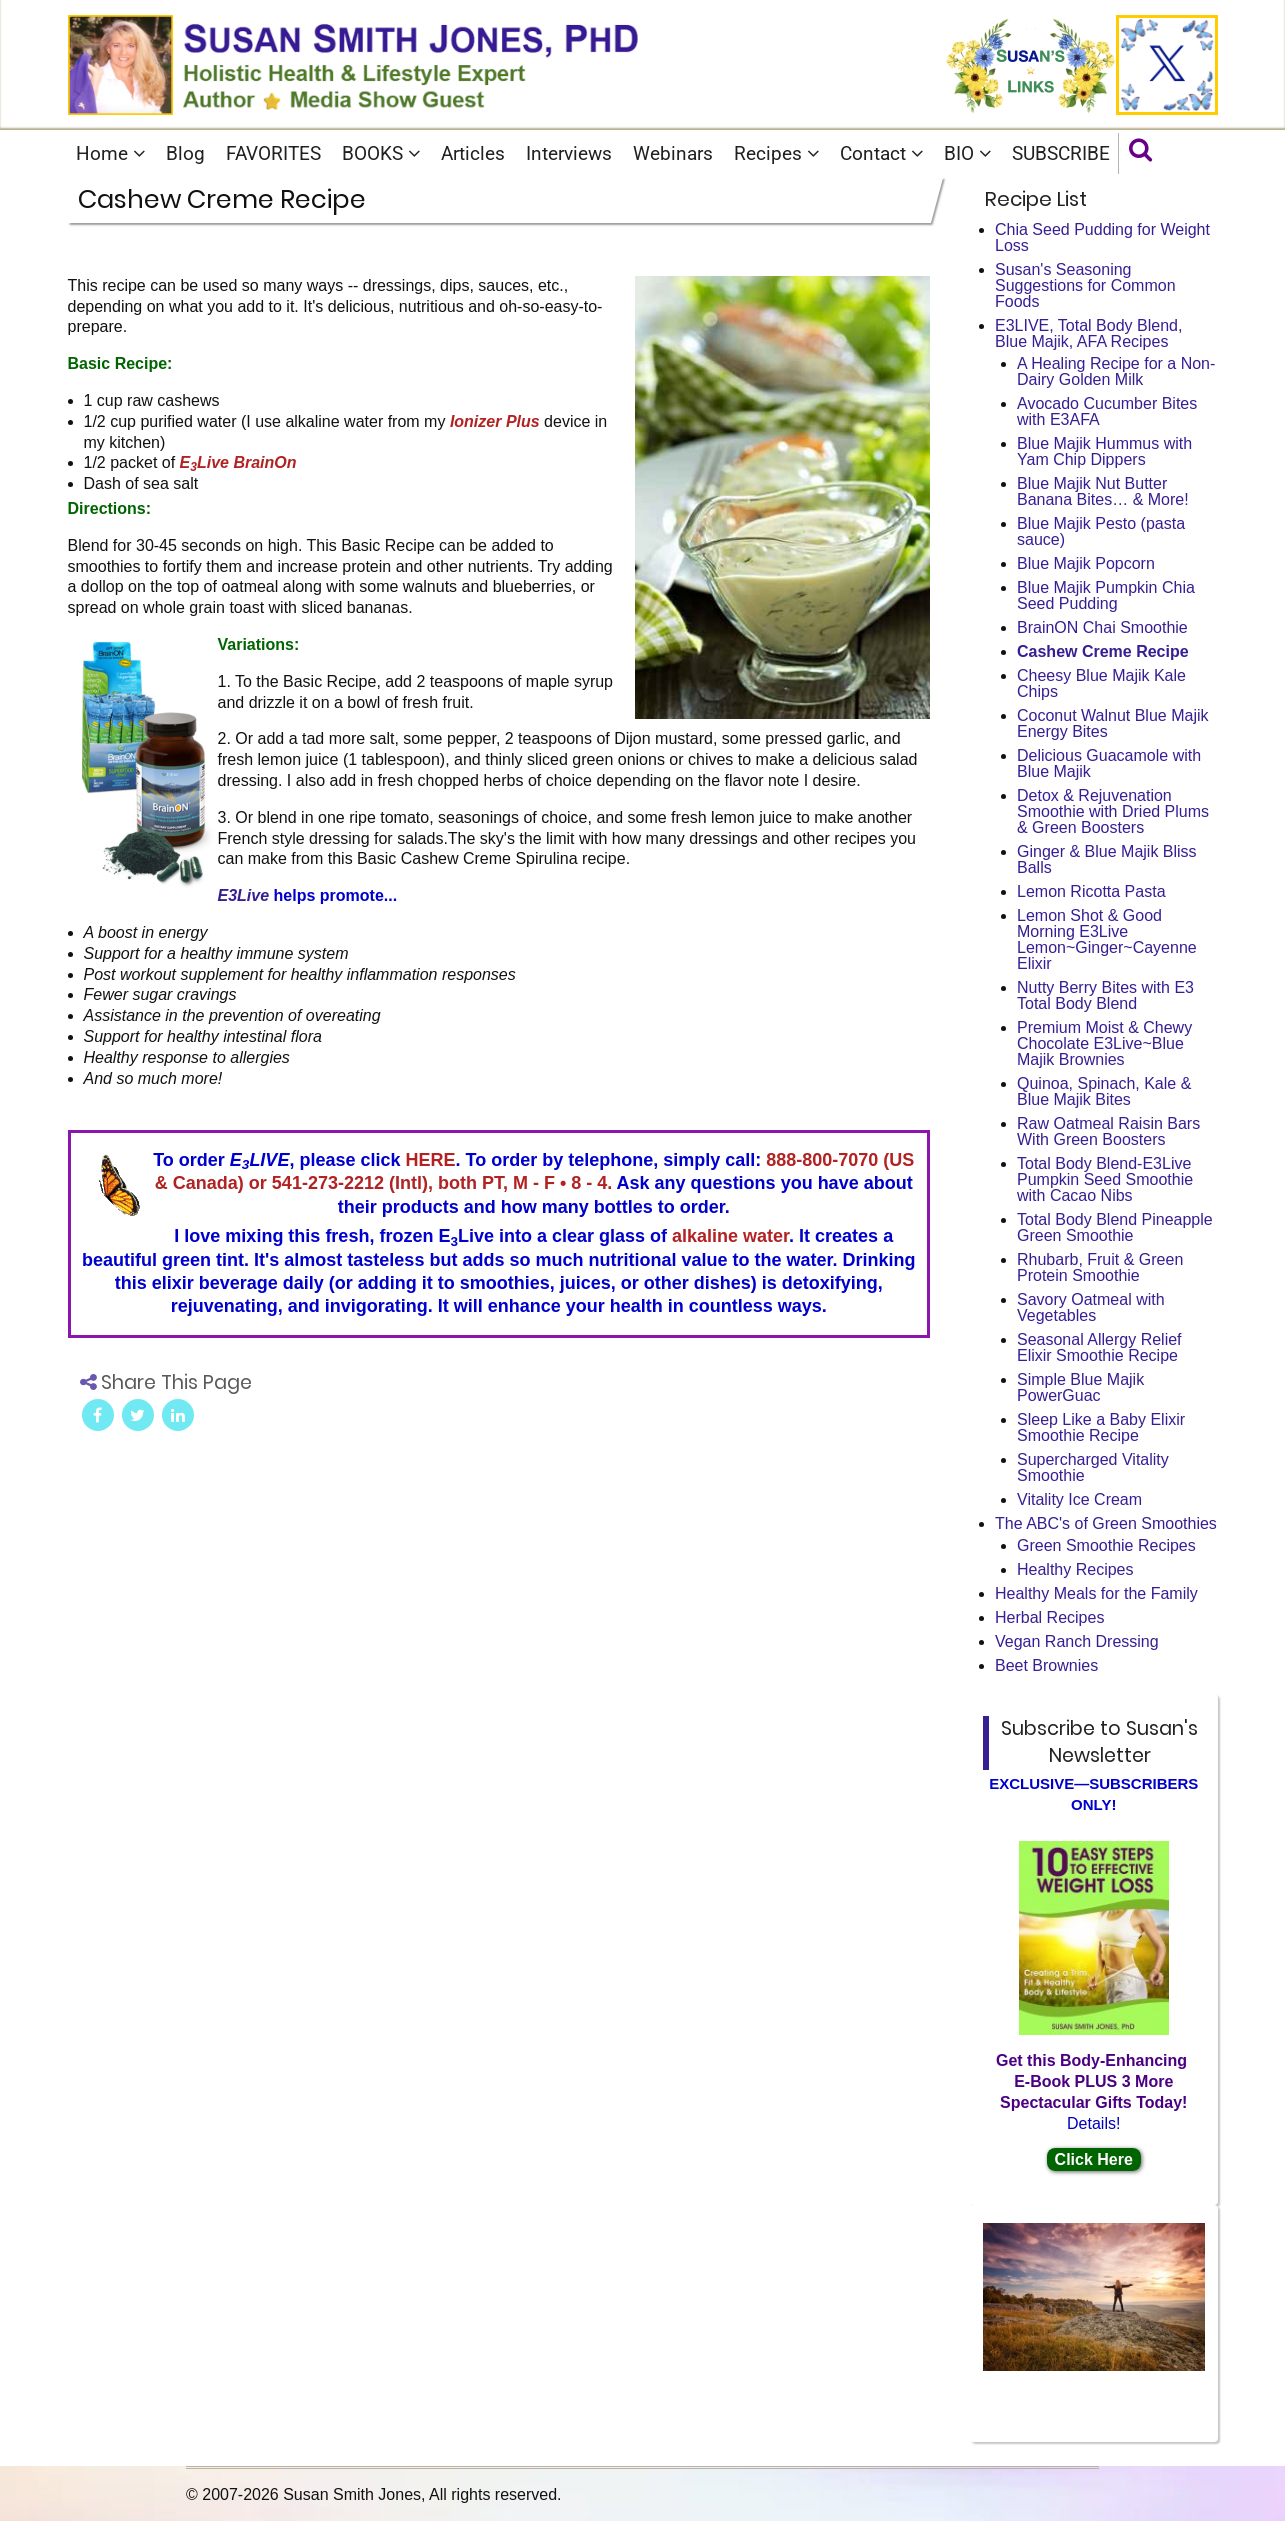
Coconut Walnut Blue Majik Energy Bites (1113, 723)
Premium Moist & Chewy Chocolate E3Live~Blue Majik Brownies (1104, 1043)
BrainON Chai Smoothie (1102, 627)
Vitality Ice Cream (1079, 1499)
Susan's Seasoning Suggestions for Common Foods (1085, 285)
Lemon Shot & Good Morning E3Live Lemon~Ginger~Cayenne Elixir (1107, 939)
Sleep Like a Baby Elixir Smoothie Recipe (1101, 1427)
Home (110, 153)
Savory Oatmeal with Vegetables (1091, 1307)
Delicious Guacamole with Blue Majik (1109, 763)
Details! (1093, 2123)
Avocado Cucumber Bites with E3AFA (1107, 411)
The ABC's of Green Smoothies (1106, 1523)
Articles (473, 153)
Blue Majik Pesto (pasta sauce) (1101, 531)
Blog (185, 153)
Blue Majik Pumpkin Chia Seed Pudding (1106, 595)
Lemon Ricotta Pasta (1091, 891)
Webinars (673, 153)
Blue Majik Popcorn (1086, 563)
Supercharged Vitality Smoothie (1093, 1467)
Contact (881, 153)
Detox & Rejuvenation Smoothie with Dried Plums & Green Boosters (1113, 811)
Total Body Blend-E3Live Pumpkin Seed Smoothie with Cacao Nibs (1105, 1179)
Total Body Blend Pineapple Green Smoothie (1115, 1227)
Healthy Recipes (1075, 1569)
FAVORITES (273, 153)
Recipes (776, 153)
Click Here (1094, 2159)
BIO (967, 153)
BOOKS (381, 153)
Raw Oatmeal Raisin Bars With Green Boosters (1108, 1131)
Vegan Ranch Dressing (1077, 1641)
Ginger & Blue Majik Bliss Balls (1107, 859)
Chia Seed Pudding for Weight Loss (1102, 237)
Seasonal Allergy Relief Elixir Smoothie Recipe (1099, 1347)
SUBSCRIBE (1061, 153)
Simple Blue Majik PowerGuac (1080, 1387)
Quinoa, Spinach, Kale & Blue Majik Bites (1104, 1091)
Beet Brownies (1046, 1665)
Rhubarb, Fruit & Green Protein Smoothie (1100, 1267)
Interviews (569, 153)
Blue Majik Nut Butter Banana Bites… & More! (1103, 491)
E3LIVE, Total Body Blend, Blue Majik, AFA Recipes (1088, 333)
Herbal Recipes (1049, 1617)
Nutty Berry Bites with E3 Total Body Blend (1105, 995)
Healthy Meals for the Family (1096, 1593)
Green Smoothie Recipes (1106, 1545)
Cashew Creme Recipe (1103, 651)
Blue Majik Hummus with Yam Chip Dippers (1104, 451)
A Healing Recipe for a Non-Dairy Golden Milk (1116, 371)
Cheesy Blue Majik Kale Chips (1101, 683)
